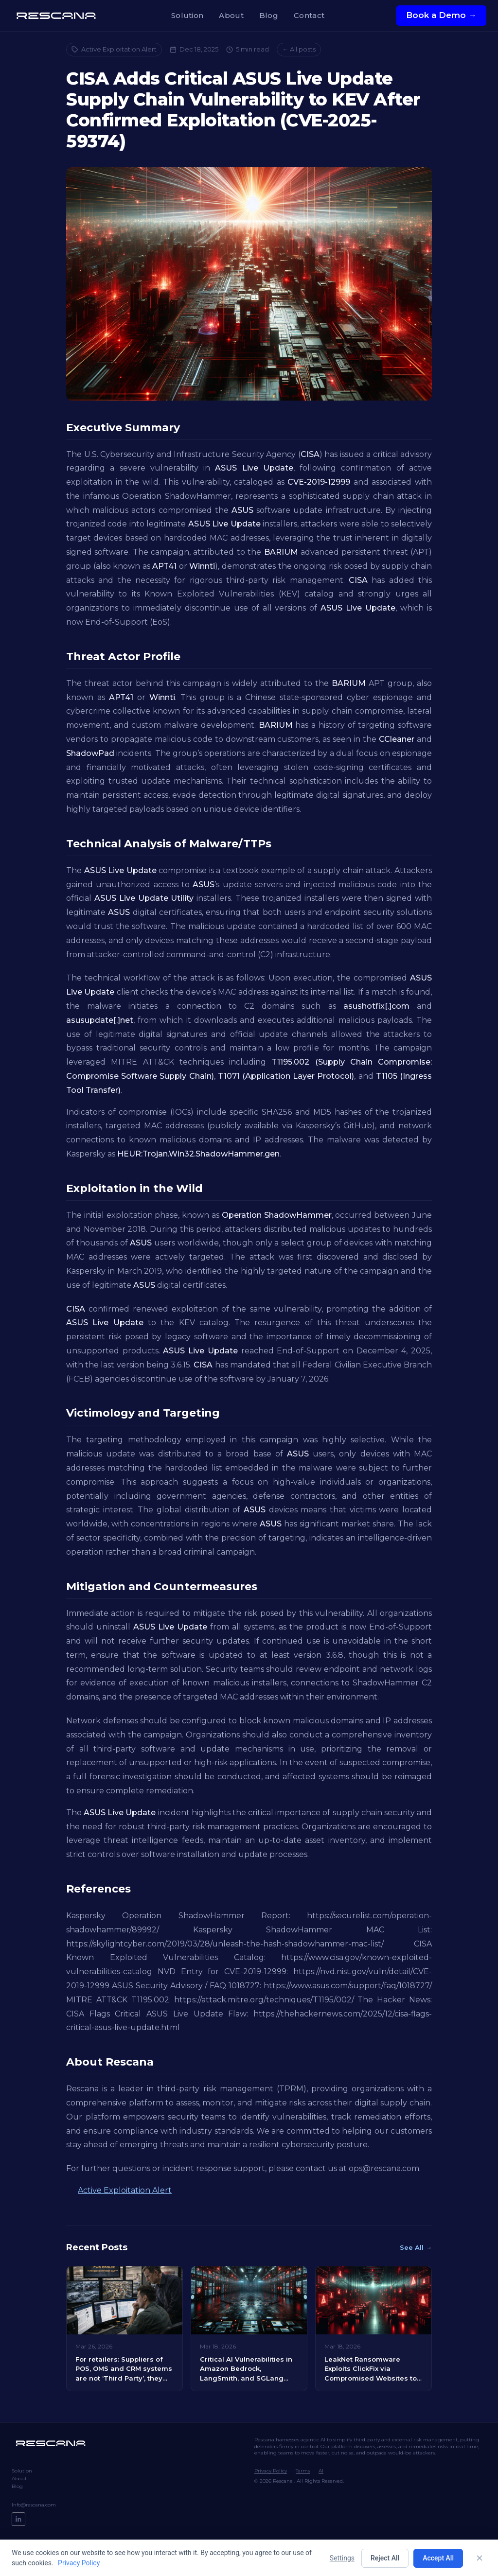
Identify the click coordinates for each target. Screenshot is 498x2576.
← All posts (299, 49)
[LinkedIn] (18, 2519)
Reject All (385, 2558)
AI (321, 2471)
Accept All (438, 2558)
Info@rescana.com (34, 2505)
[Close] (479, 2558)
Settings (342, 2558)
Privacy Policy (270, 2471)
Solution (187, 15)
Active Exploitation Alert (114, 49)
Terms (303, 2471)
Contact (309, 15)
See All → (416, 2247)
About (231, 15)
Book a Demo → (441, 15)
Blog (268, 15)
